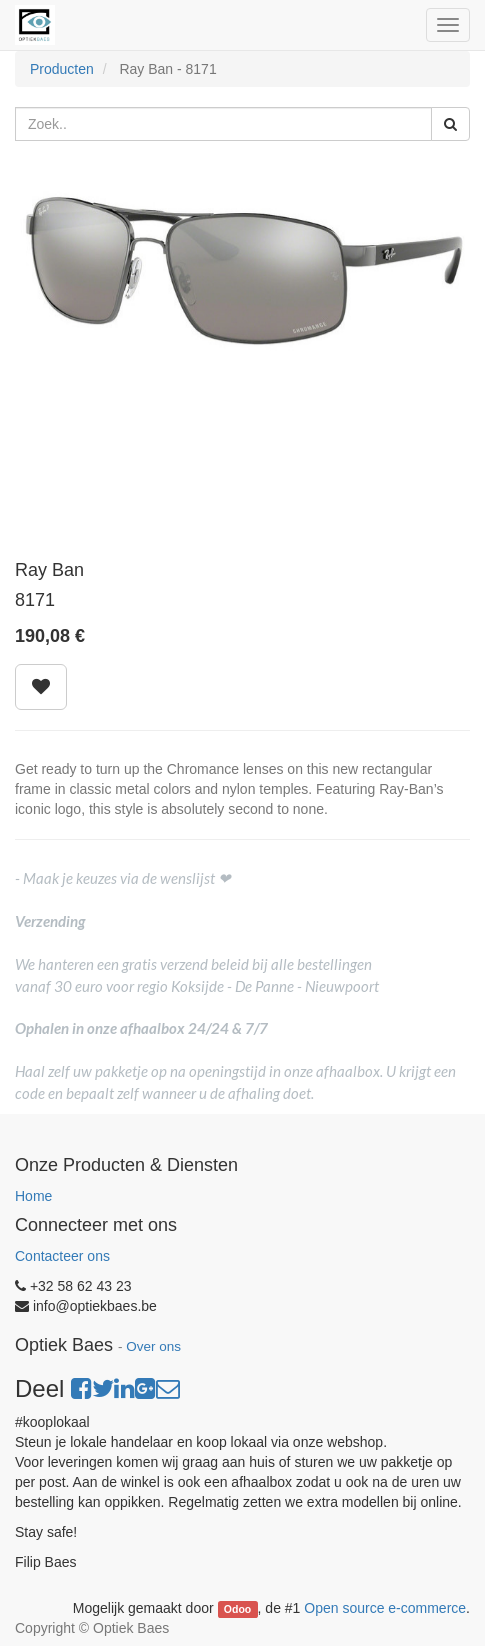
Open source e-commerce (385, 1608)
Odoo (237, 1609)
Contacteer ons (62, 1256)
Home (33, 1196)
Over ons (153, 1346)
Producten (62, 69)
